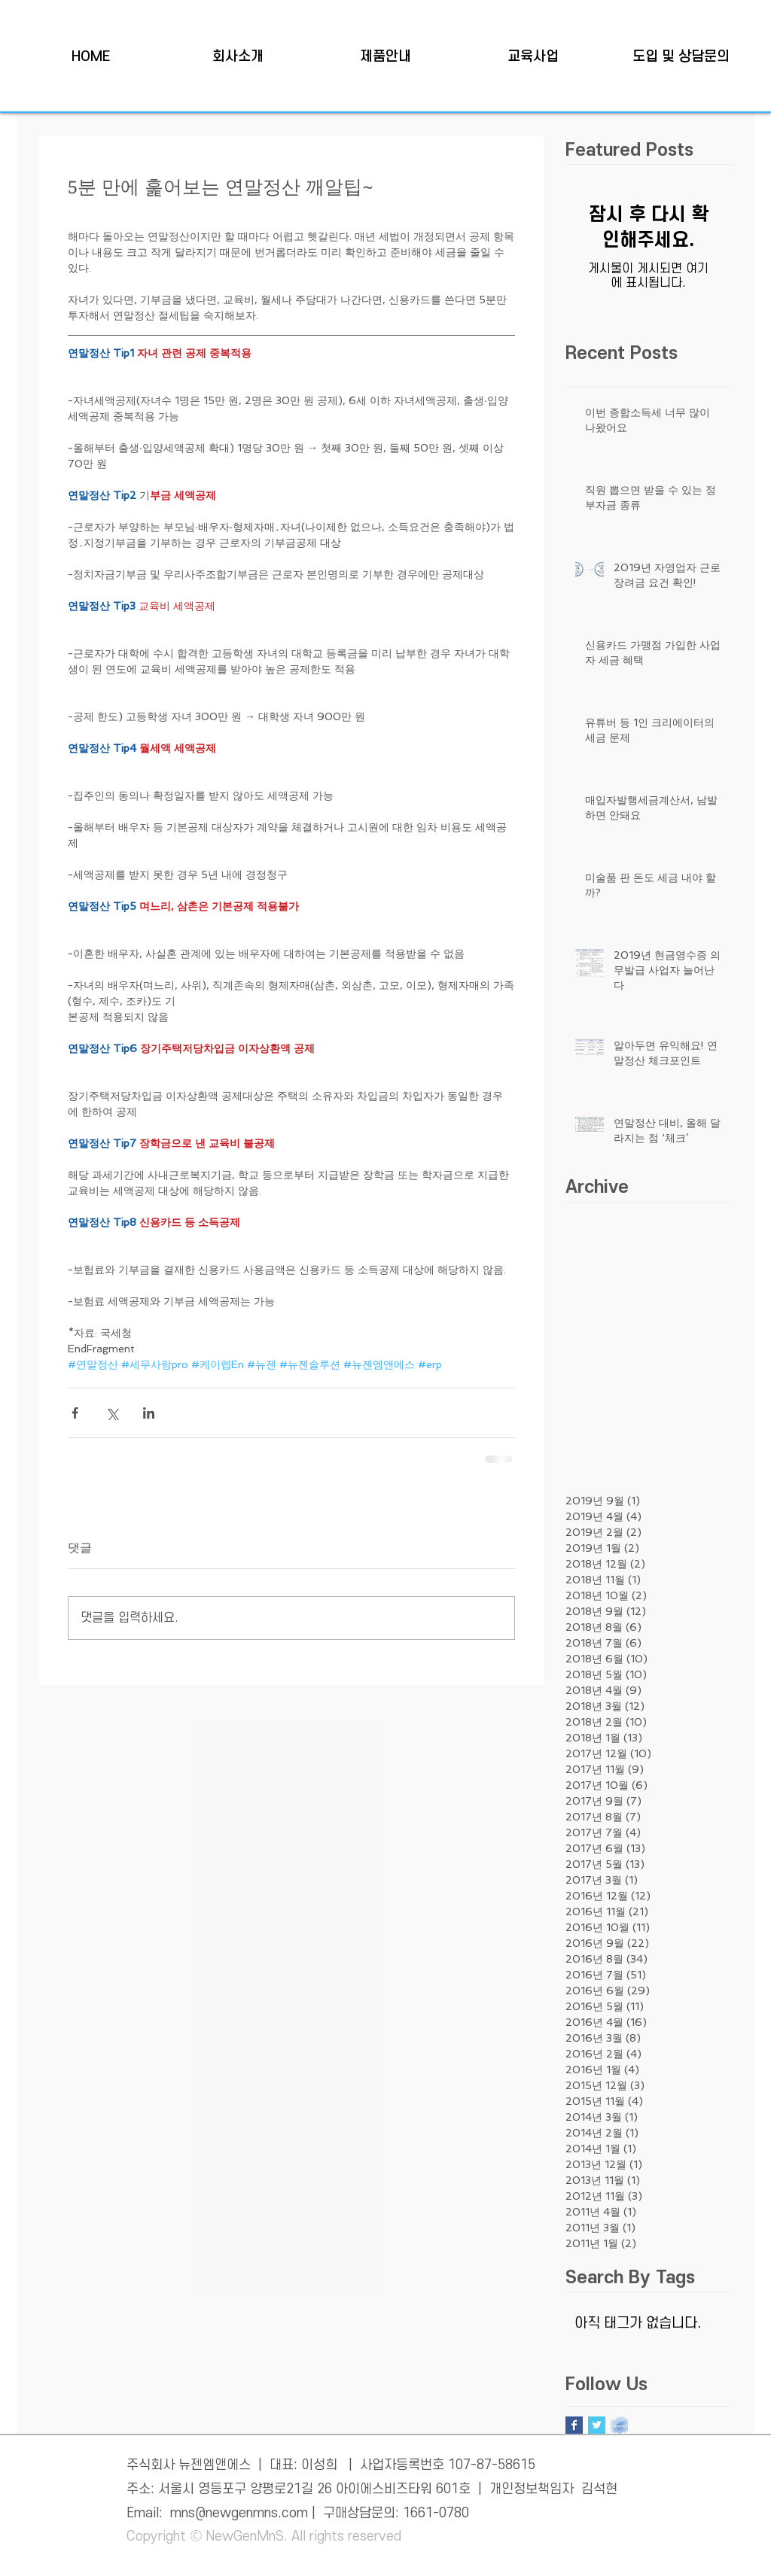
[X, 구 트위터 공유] (112, 1413)
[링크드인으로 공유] (149, 1413)
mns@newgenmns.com (239, 2513)
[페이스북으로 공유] (75, 1413)
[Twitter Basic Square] (596, 2425)
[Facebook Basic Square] (574, 2425)
